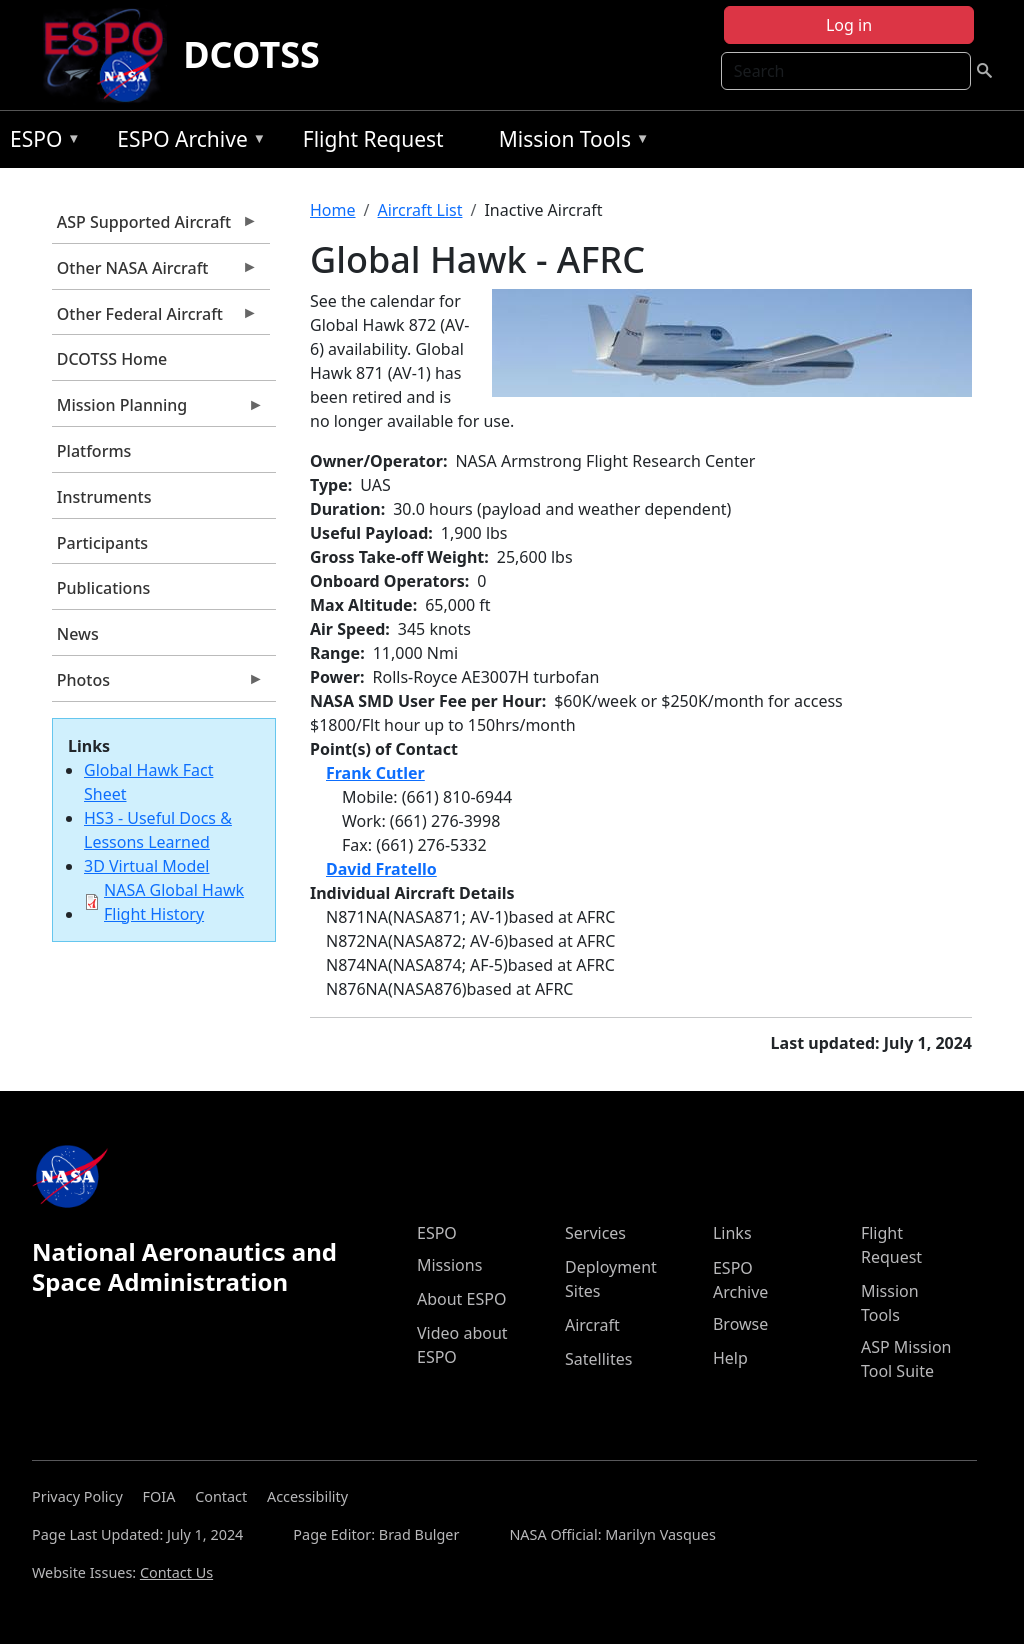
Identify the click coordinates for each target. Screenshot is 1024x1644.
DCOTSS (251, 54)
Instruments (104, 497)
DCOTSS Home (112, 359)
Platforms (94, 451)
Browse (740, 1324)
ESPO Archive (186, 142)
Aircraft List (419, 210)
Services (595, 1233)
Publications (103, 588)
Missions (449, 1265)
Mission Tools (569, 142)
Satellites (598, 1359)
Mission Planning (158, 410)
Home (333, 210)
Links (732, 1233)
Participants (102, 543)
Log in (849, 25)
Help (730, 1358)
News (78, 634)
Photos (158, 685)
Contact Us (176, 1572)
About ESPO (461, 1299)
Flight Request (373, 139)
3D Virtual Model (146, 866)
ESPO (40, 142)
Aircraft (592, 1325)
